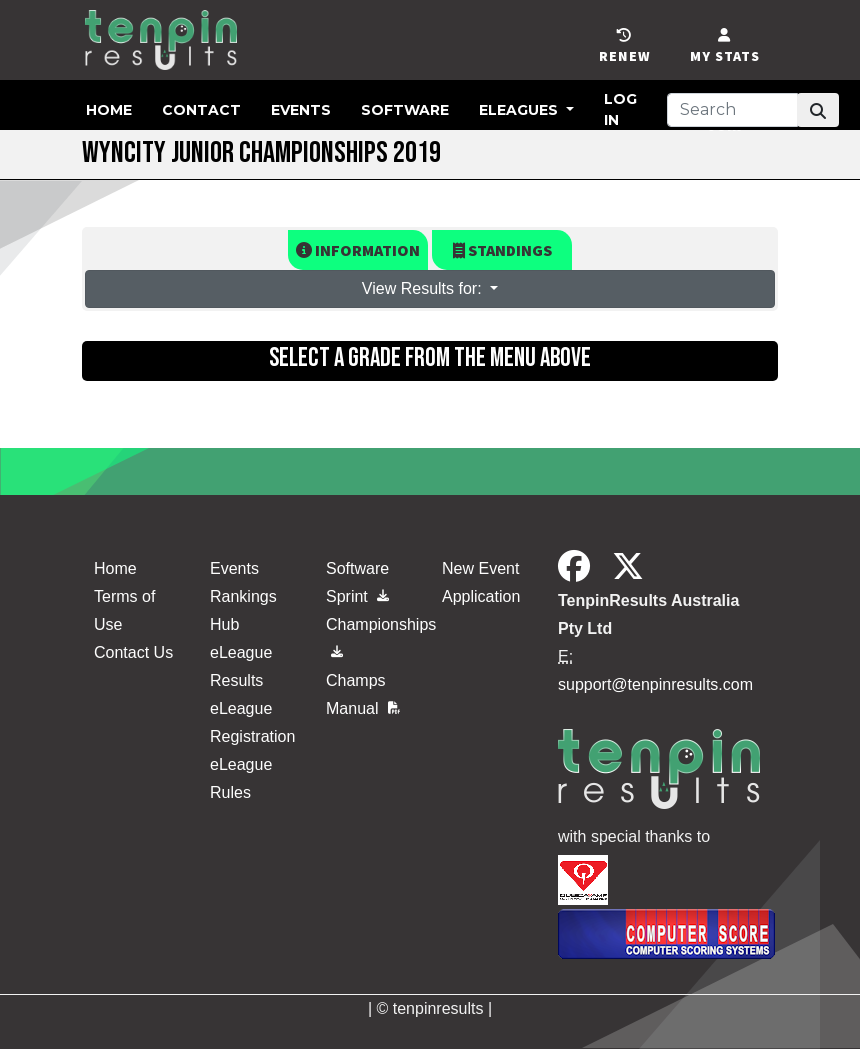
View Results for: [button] (424, 288)
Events (301, 110)
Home (109, 110)
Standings (502, 250)
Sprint (357, 596)
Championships (372, 634)
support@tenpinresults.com (655, 684)
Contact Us (133, 652)
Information (358, 250)
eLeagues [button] (520, 110)
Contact (201, 110)
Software (405, 110)
